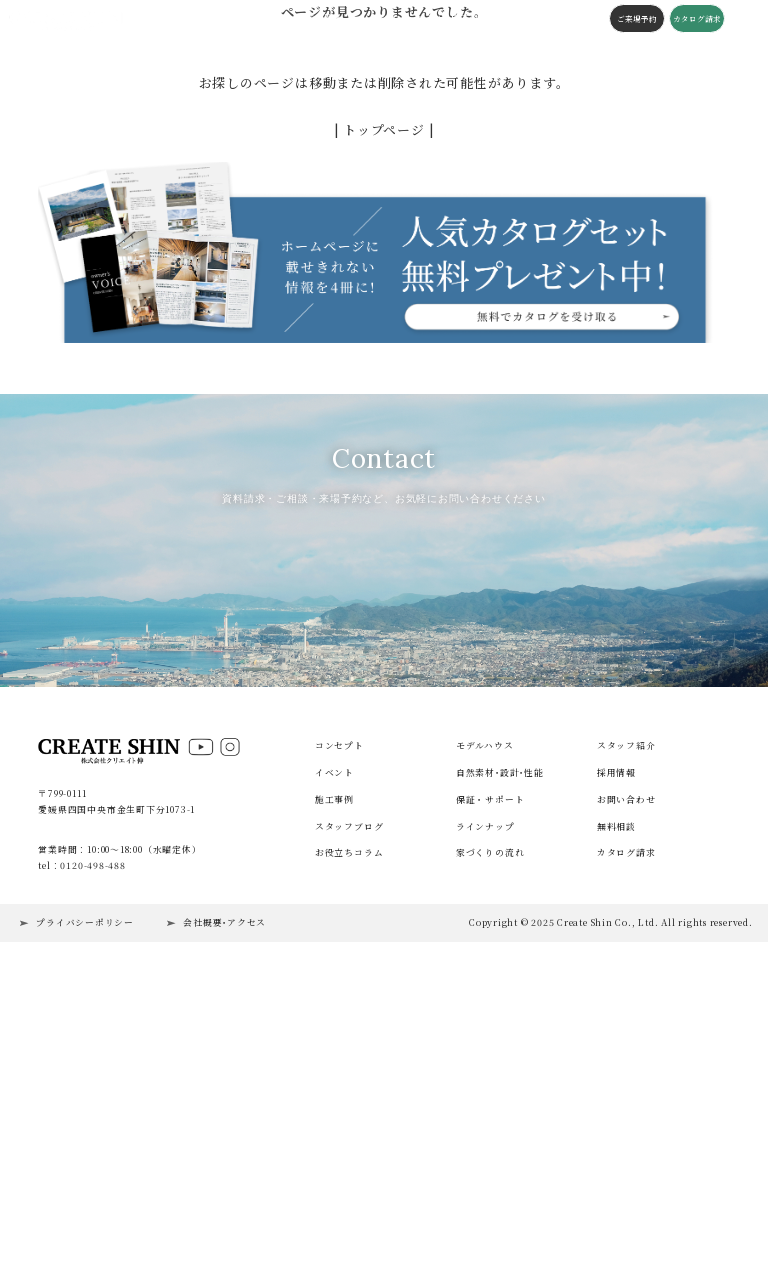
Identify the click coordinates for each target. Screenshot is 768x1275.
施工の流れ (469, 18)
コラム (426, 18)
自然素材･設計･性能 (500, 1067)
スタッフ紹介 (626, 1040)
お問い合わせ (626, 1094)
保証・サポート (490, 1094)
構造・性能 (315, 18)
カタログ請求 (692, 18)
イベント (174, 18)
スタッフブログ (374, 18)
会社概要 (515, 18)
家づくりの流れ (490, 1147)
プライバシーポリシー (85, 1217)
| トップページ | (384, 129)
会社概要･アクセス (224, 1217)
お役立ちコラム (349, 1147)
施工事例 (216, 18)
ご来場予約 (633, 18)
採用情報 (616, 1067)
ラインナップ (485, 1121)
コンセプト (264, 18)
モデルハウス (485, 1040)
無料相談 (616, 1121)
